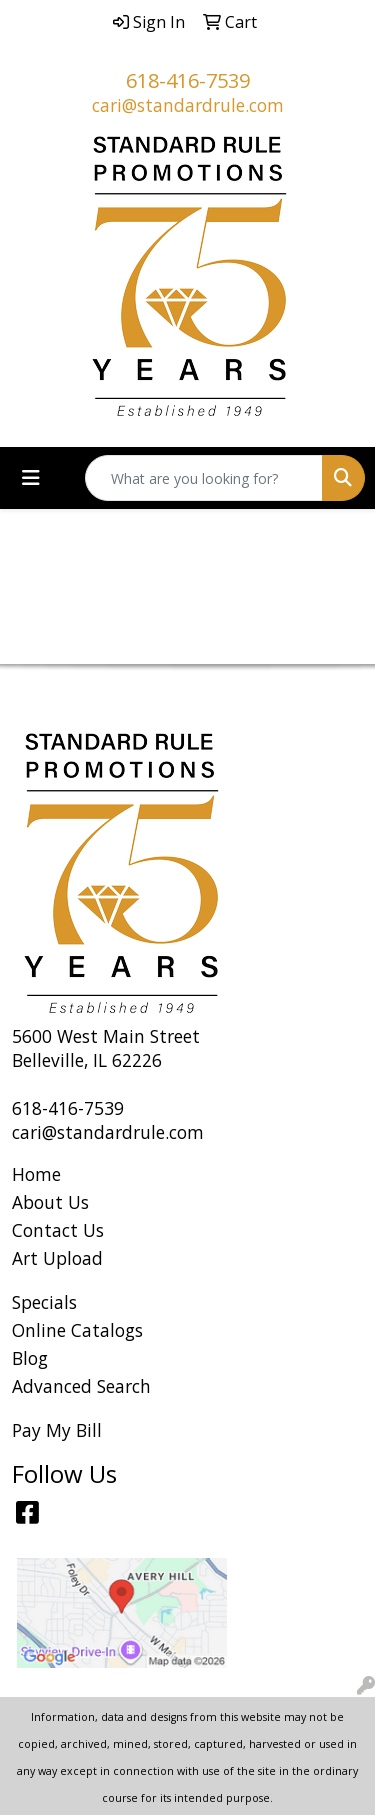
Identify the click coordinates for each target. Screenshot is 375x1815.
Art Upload (57, 1258)
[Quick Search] (204, 478)
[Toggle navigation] (31, 478)
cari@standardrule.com (188, 105)
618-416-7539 (188, 80)
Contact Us (58, 1230)
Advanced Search (81, 1386)
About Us (50, 1202)
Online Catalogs (77, 1330)
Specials (44, 1302)
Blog (30, 1358)
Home (36, 1174)
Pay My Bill (57, 1430)
